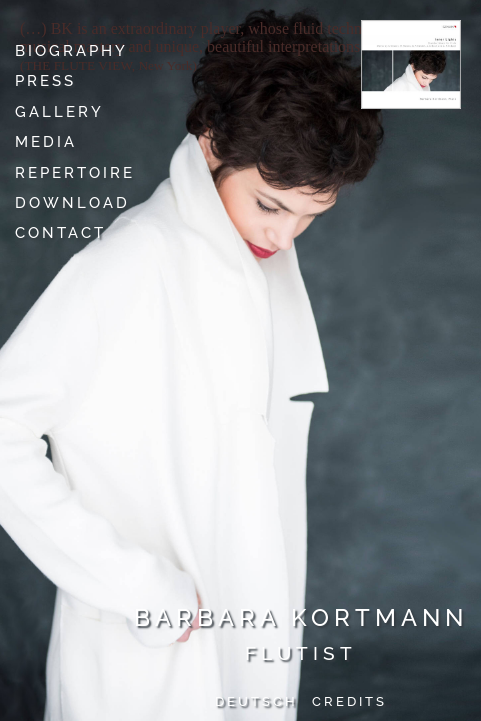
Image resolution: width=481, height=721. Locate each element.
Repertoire (75, 173)
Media (46, 142)
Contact (60, 233)
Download (72, 203)
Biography (71, 51)
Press (45, 81)
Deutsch (256, 701)
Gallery (59, 112)
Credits (349, 701)
